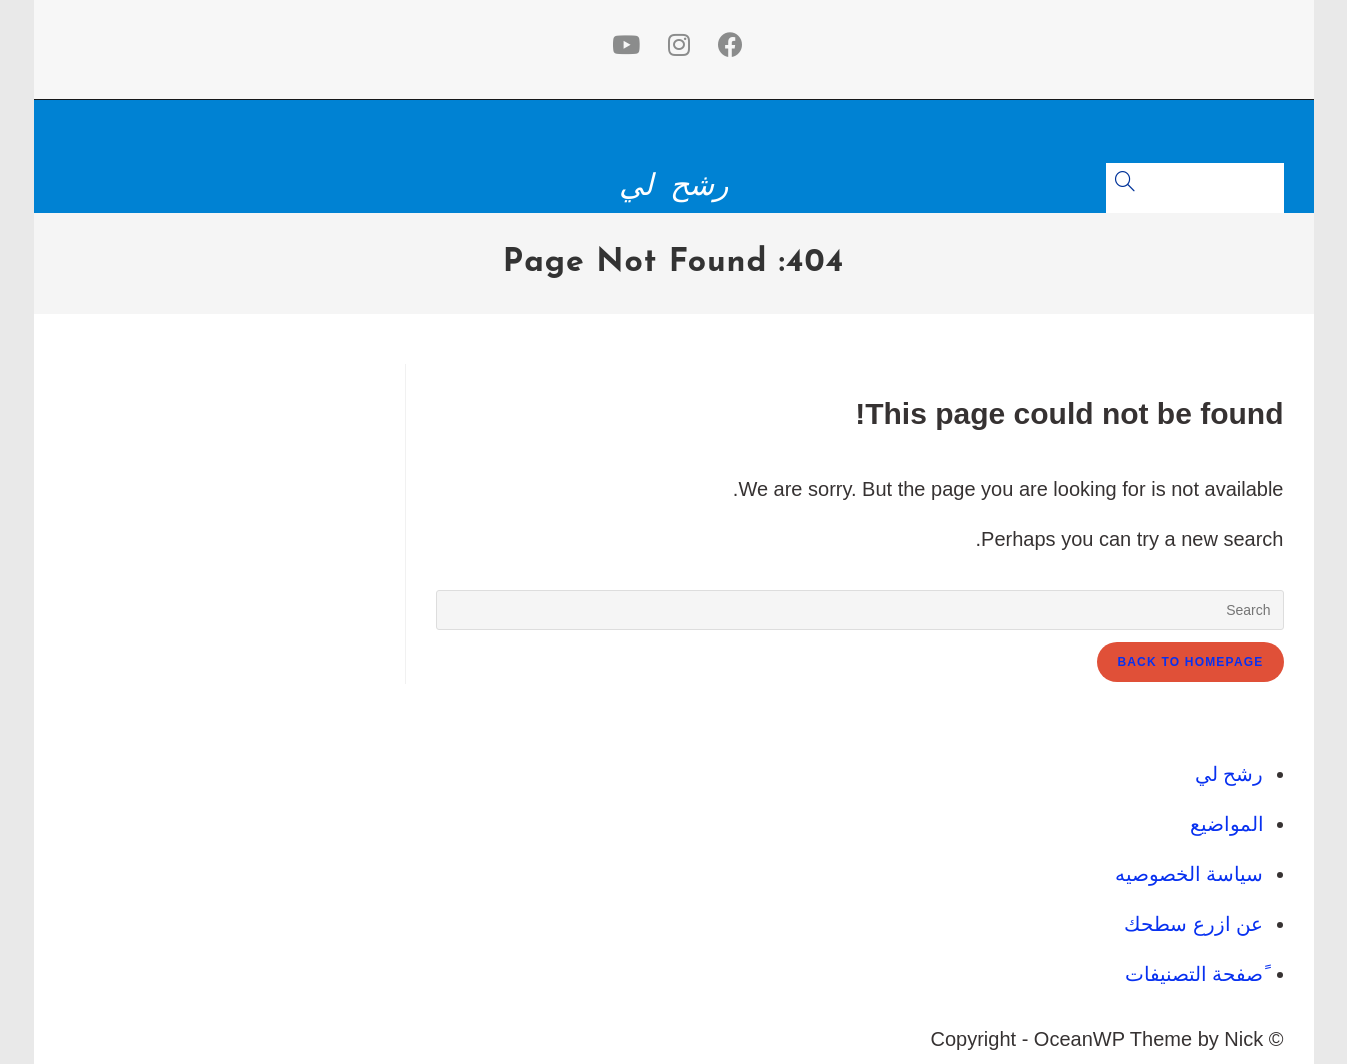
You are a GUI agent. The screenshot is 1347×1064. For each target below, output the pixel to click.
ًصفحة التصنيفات (1194, 974)
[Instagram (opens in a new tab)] (675, 45)
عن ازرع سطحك (1193, 924)
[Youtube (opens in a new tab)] (622, 45)
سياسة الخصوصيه (1189, 874)
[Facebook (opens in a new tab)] (726, 45)
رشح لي (673, 185)
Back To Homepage (1190, 662)
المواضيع (1227, 824)
